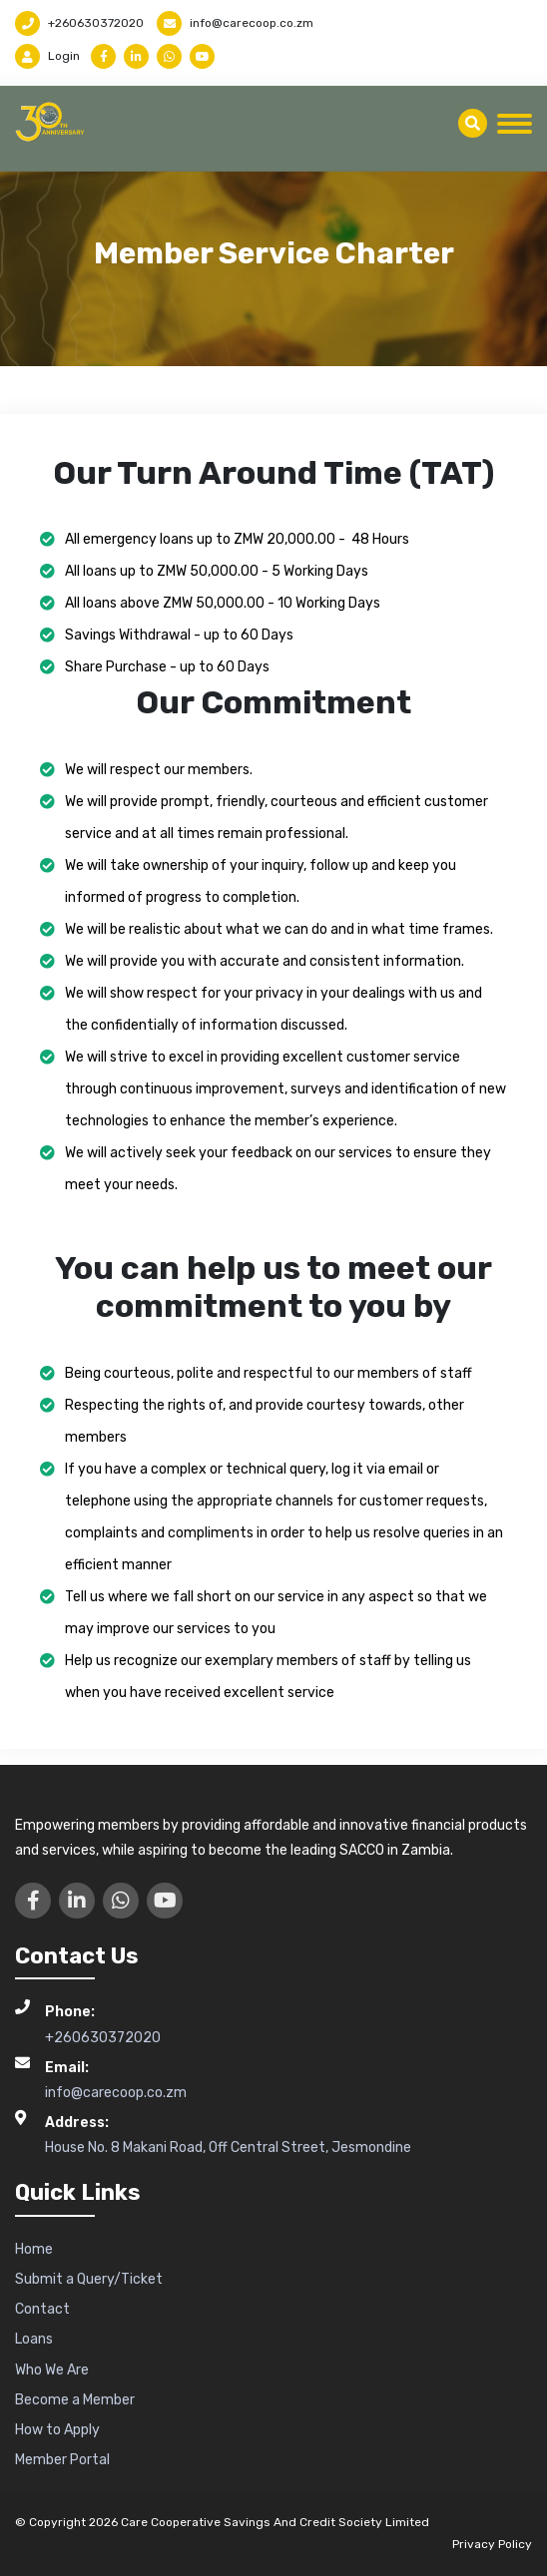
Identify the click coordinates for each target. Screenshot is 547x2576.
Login (47, 56)
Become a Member (75, 2399)
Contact (42, 2309)
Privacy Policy (492, 2544)
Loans (34, 2339)
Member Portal (62, 2459)
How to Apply (57, 2429)
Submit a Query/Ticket (89, 2279)
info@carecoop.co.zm (235, 23)
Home (34, 2249)
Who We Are (52, 2369)
